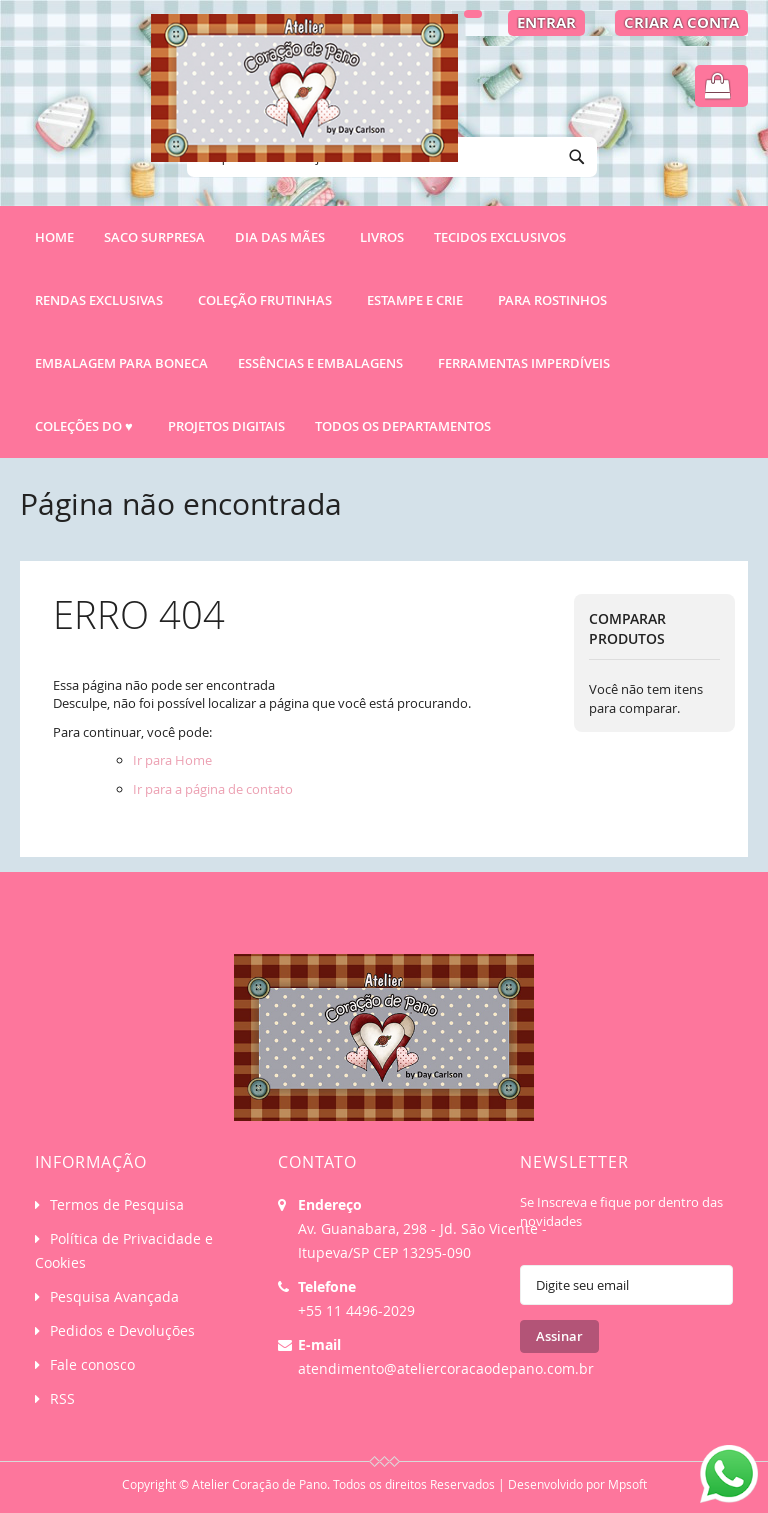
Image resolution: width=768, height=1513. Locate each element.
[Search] (577, 157)
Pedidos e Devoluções (122, 1330)
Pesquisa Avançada (114, 1296)
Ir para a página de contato (213, 789)
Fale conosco (92, 1364)
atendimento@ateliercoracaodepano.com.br (446, 1368)
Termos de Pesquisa (117, 1204)
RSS (62, 1398)
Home (54, 237)
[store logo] (304, 97)
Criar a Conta (681, 22)
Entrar (546, 22)
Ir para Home (172, 760)
